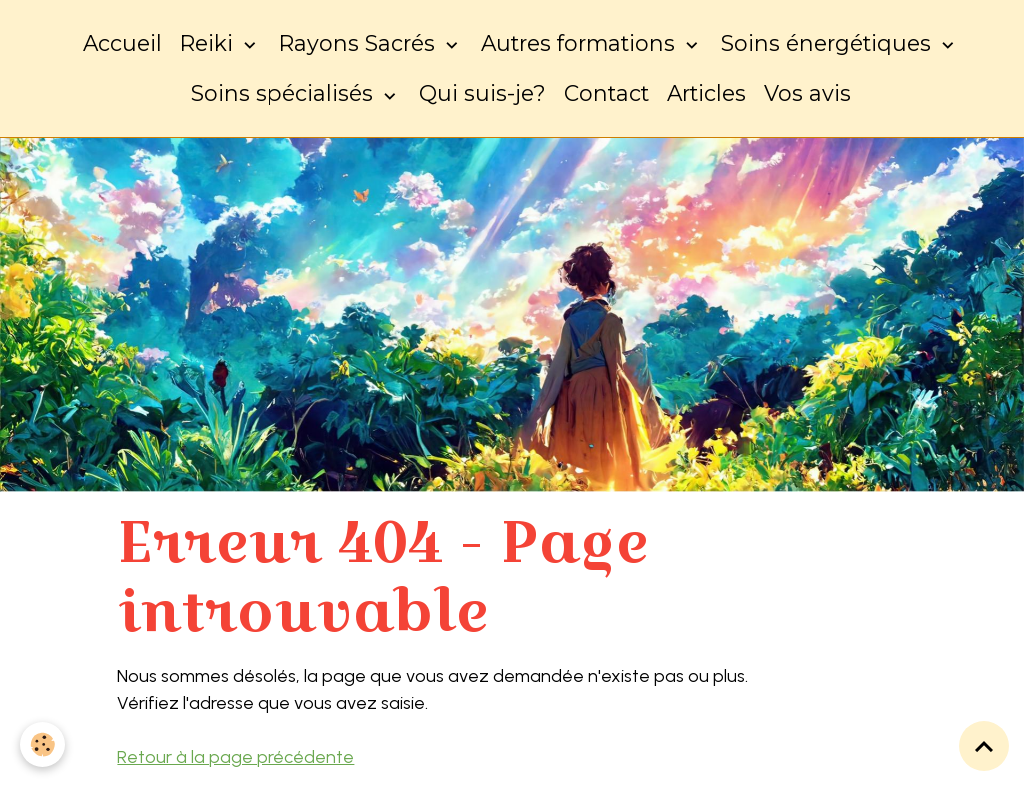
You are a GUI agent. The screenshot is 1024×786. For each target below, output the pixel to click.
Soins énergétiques (829, 43)
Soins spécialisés (285, 93)
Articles (706, 93)
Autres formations (581, 43)
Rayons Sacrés (360, 43)
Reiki (209, 43)
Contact (606, 93)
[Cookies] (42, 744)
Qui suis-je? (482, 93)
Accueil (122, 43)
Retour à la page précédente (235, 757)
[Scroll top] (984, 746)
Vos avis (807, 93)
